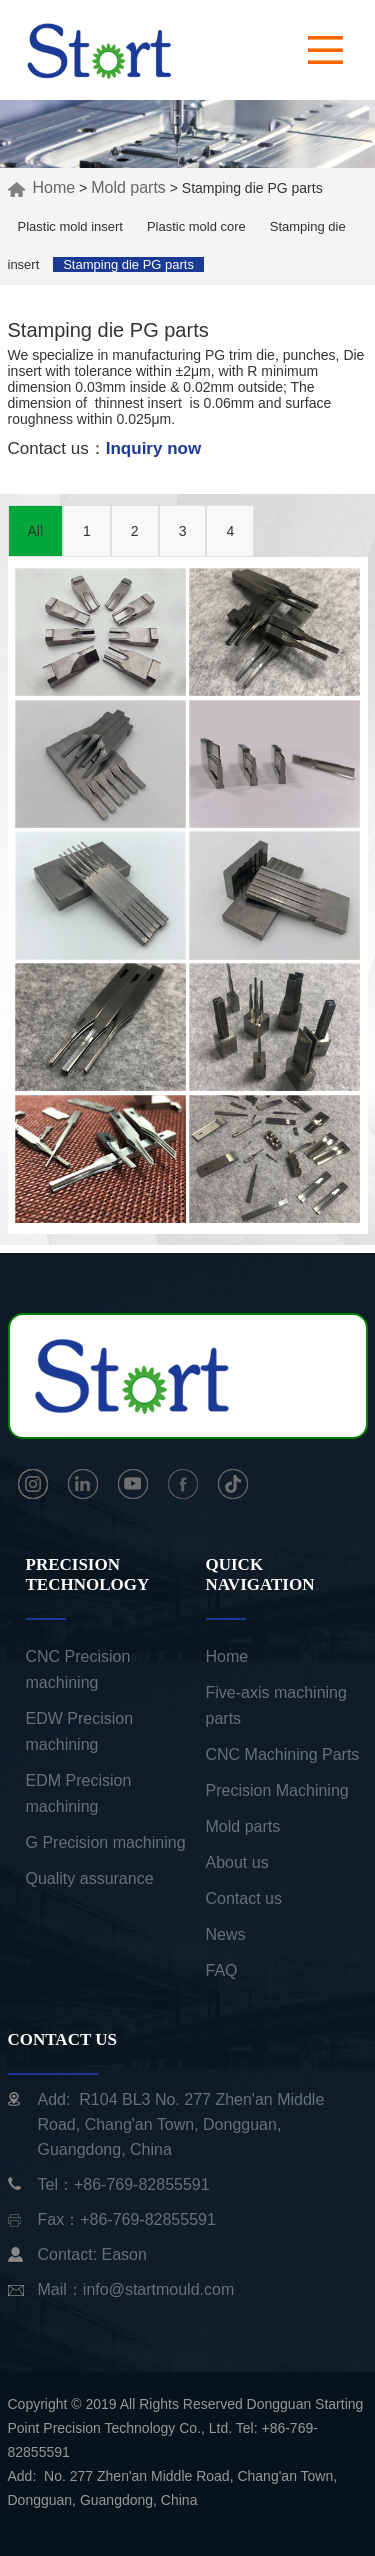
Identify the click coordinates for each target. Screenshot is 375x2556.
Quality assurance (90, 1878)
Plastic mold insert (70, 226)
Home (42, 187)
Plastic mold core (196, 226)
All (36, 531)
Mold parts (128, 187)
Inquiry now (153, 448)
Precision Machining (277, 1790)
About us (237, 1862)
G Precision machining (106, 1842)
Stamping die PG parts (128, 264)
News (226, 1934)
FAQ (222, 1970)
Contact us (244, 1898)
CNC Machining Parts (283, 1754)
